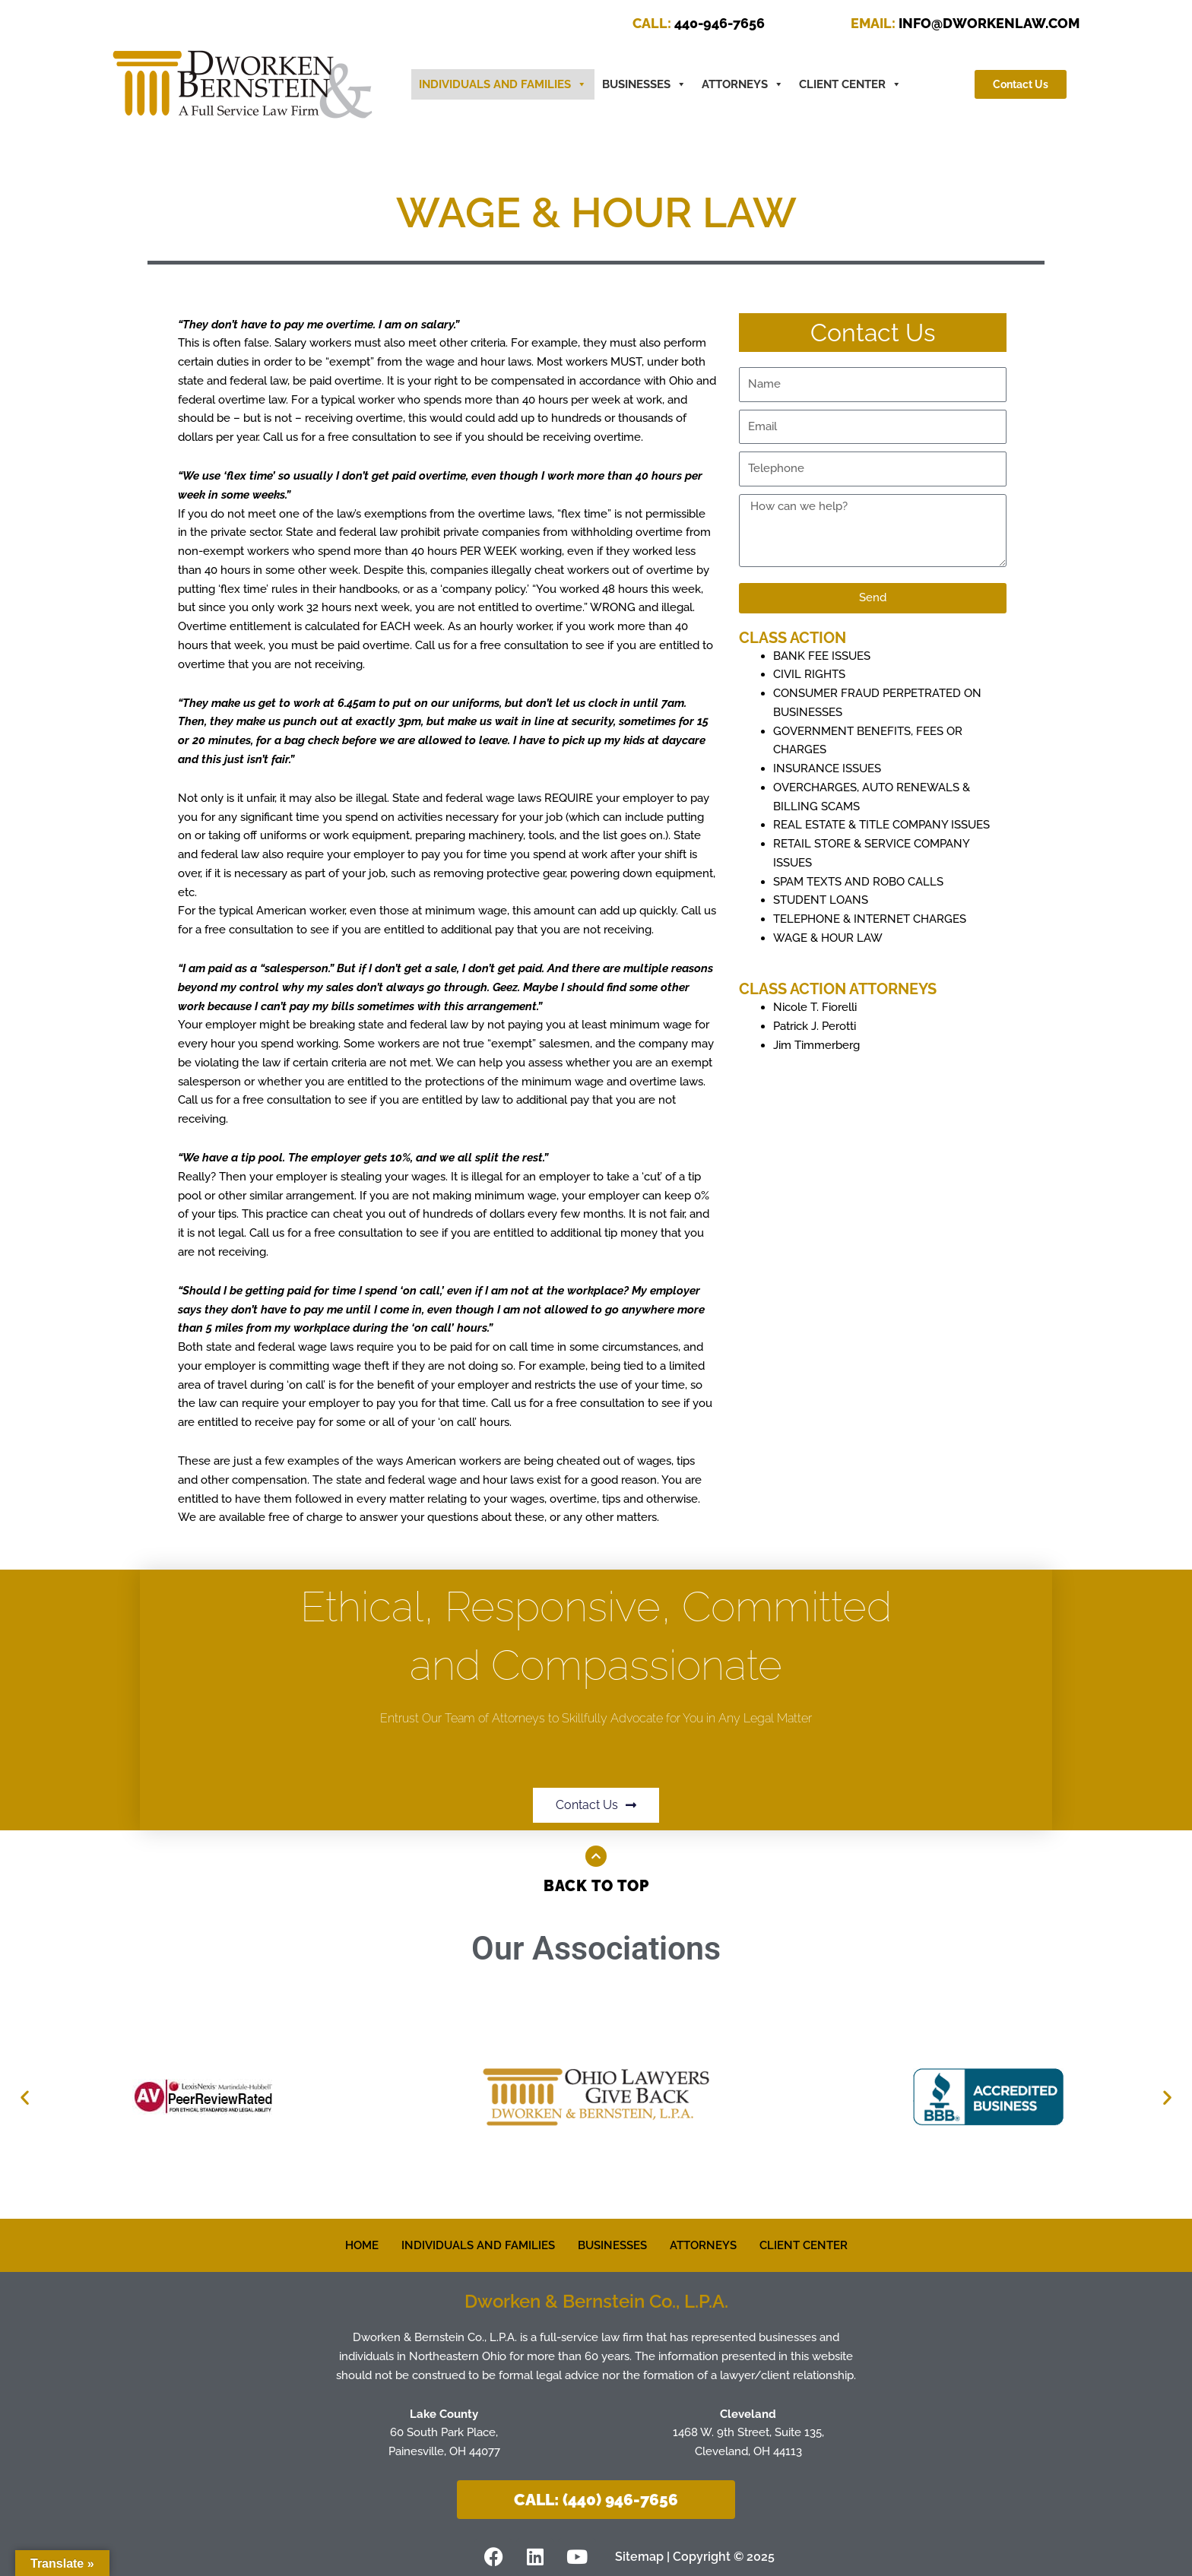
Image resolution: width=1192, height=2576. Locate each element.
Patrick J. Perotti (814, 1026)
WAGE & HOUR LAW (828, 938)
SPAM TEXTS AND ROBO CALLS (858, 882)
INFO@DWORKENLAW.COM (965, 23)
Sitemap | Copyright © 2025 (695, 2556)
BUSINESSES (644, 84)
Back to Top (596, 1886)
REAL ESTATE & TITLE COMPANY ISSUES (881, 825)
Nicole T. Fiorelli (815, 1007)
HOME (362, 2245)
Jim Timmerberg (816, 1045)
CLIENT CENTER (850, 84)
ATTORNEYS (743, 84)
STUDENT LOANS (820, 900)
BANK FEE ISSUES (821, 656)
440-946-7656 (698, 23)
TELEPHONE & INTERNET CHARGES (869, 919)
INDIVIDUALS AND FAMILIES (478, 2245)
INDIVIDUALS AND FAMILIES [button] (503, 84)
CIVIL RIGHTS (809, 674)
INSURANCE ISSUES (827, 768)
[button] (24, 2097)
